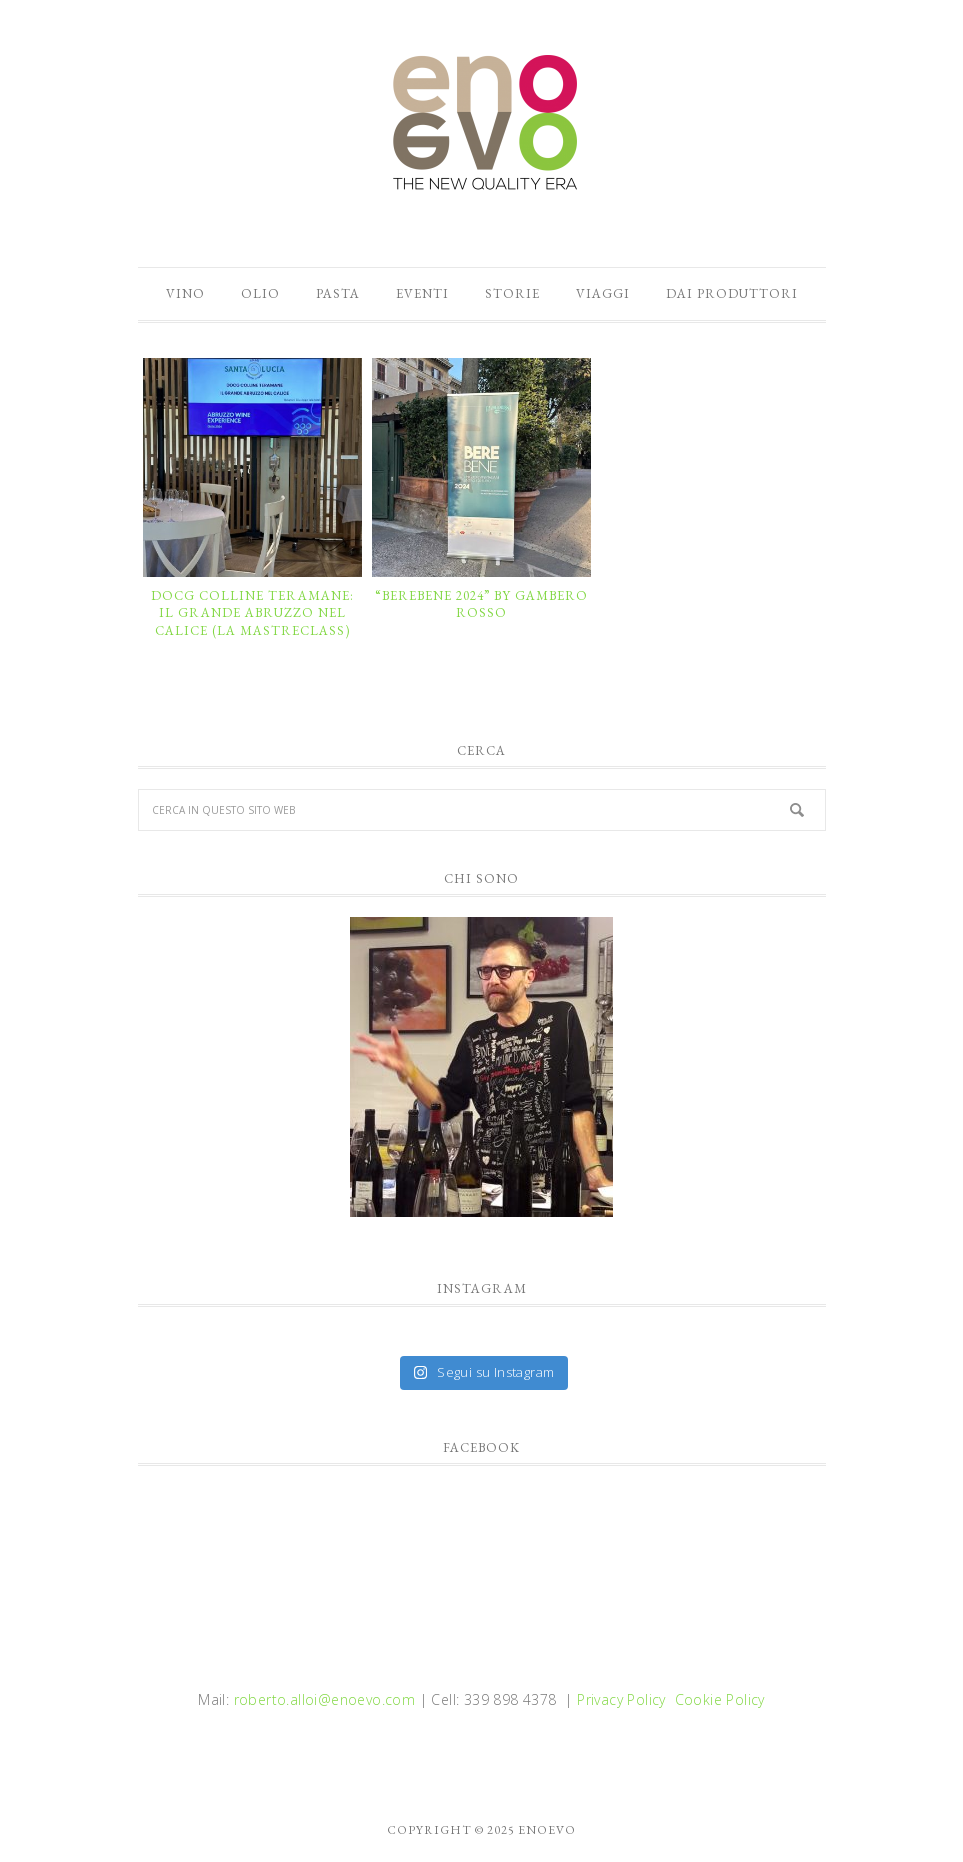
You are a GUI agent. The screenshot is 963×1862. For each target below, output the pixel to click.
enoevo (482, 123)
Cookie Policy (720, 1699)
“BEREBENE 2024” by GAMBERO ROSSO (481, 604)
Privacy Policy (621, 1699)
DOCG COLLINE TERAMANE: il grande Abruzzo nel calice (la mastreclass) (252, 613)
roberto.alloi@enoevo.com (325, 1699)
